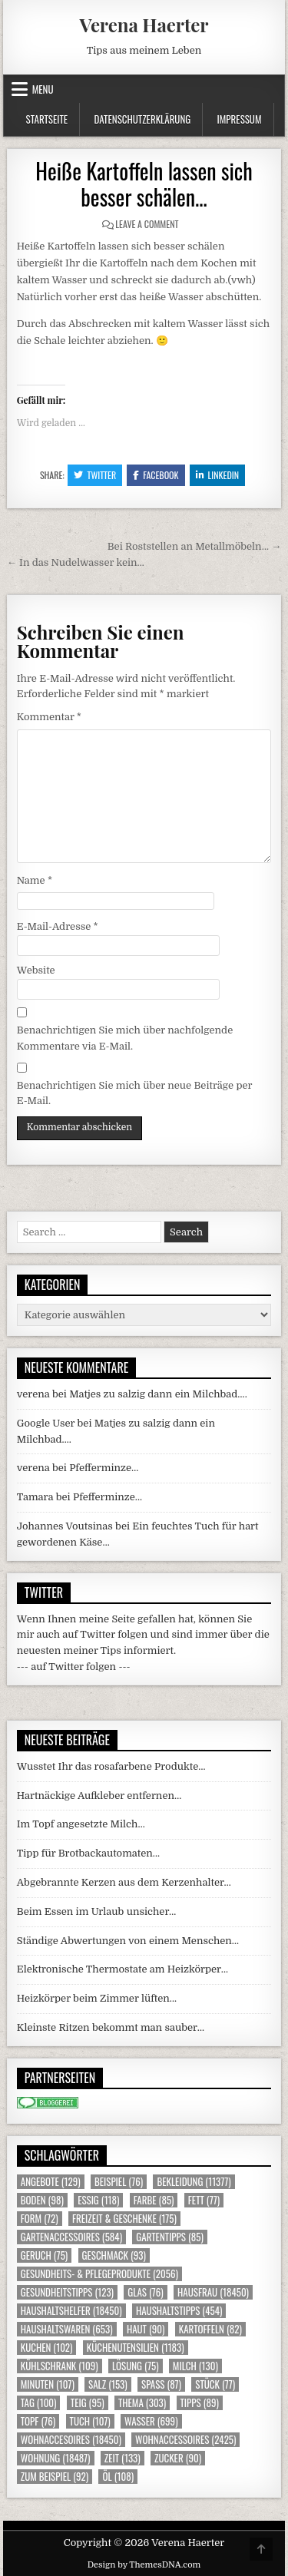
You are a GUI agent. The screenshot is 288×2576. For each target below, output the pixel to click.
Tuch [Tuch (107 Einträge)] (90, 2421)
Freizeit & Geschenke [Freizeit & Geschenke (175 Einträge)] (124, 2218)
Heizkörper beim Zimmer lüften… (97, 1998)
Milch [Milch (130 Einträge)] (195, 2366)
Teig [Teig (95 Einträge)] (87, 2403)
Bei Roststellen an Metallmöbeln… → (195, 546)
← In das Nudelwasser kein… (75, 562)
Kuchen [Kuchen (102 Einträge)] (47, 2347)
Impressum (239, 119)
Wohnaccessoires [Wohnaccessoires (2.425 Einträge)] (185, 2439)
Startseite (47, 119)
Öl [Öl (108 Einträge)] (118, 2476)
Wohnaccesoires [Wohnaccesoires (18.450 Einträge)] (71, 2439)
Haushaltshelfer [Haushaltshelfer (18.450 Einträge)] (71, 2310)
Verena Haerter (143, 24)
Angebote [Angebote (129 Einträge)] (51, 2181)
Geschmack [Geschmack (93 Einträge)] (114, 2255)
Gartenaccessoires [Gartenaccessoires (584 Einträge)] (71, 2237)
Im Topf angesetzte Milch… (81, 1824)
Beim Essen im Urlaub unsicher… (97, 1911)
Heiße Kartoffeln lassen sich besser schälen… (144, 184)
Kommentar (49, 717)
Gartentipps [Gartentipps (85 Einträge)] (170, 2237)
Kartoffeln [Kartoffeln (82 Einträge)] (210, 2329)
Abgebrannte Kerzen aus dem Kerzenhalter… (124, 1882)
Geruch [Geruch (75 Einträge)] (44, 2255)
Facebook (155, 474)
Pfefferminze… (103, 1467)
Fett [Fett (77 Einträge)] (204, 2200)
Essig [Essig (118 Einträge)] (98, 2200)
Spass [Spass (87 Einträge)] (161, 2384)
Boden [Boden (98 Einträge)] (42, 2200)
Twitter (95, 474)
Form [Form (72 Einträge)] (39, 2218)
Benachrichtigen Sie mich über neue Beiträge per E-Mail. (135, 1093)
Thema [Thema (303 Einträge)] (142, 2403)
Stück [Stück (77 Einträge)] (215, 2384)
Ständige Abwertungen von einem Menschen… (128, 1940)
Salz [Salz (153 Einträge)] (107, 2384)
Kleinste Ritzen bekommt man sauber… (110, 2027)
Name (34, 880)
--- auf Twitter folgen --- (74, 1666)
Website (36, 970)
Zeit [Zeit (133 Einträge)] (122, 2458)
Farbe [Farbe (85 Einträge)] (154, 2200)
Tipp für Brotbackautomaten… (88, 1853)
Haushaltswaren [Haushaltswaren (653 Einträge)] (67, 2329)
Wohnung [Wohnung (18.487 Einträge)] (56, 2458)
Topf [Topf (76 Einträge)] (38, 2421)
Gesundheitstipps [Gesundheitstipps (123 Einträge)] (67, 2292)
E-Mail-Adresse (57, 926)
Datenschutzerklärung (142, 119)
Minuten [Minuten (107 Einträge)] (47, 2384)
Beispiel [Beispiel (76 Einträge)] (118, 2181)
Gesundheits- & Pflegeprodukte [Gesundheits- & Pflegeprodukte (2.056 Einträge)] (99, 2274)
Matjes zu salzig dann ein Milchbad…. (158, 1394)
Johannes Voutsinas (65, 1526)
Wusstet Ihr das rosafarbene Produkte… (111, 1766)
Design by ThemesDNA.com (144, 2565)
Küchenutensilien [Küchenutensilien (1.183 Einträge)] (135, 2347)
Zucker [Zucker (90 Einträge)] (177, 2458)
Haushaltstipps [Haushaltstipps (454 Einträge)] (179, 2310)
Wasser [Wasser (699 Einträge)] (151, 2421)
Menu (43, 89)
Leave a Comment (146, 223)
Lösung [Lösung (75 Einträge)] (135, 2366)
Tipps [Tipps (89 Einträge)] (199, 2403)
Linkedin (218, 474)
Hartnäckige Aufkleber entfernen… (99, 1795)
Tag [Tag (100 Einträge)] (39, 2403)
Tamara (35, 1497)
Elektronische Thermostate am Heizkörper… (122, 1969)
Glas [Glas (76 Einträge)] (145, 2292)
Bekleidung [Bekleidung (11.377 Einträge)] (193, 2181)
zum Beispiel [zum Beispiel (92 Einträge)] (54, 2476)
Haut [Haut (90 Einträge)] (146, 2329)
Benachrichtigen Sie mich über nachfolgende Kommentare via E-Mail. (125, 1038)
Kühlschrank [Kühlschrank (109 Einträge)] (59, 2366)
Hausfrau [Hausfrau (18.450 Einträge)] (213, 2292)
